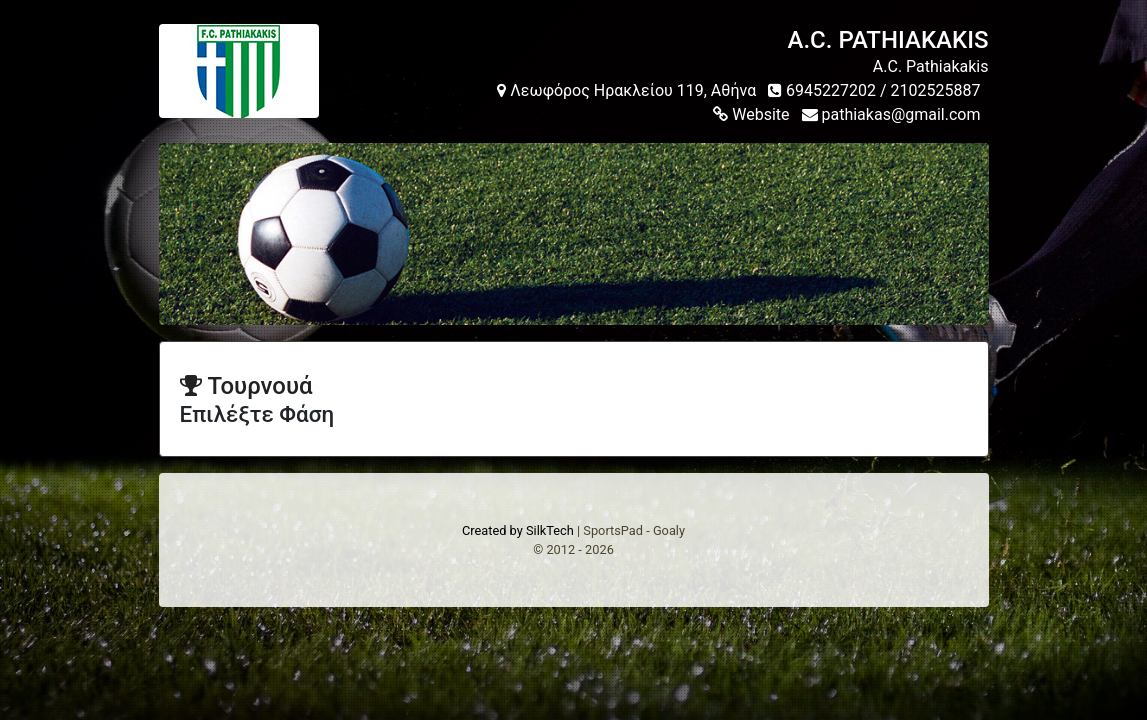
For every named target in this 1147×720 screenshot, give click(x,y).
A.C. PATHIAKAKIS (888, 40)
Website (751, 114)
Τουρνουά (246, 386)
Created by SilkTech (518, 530)
